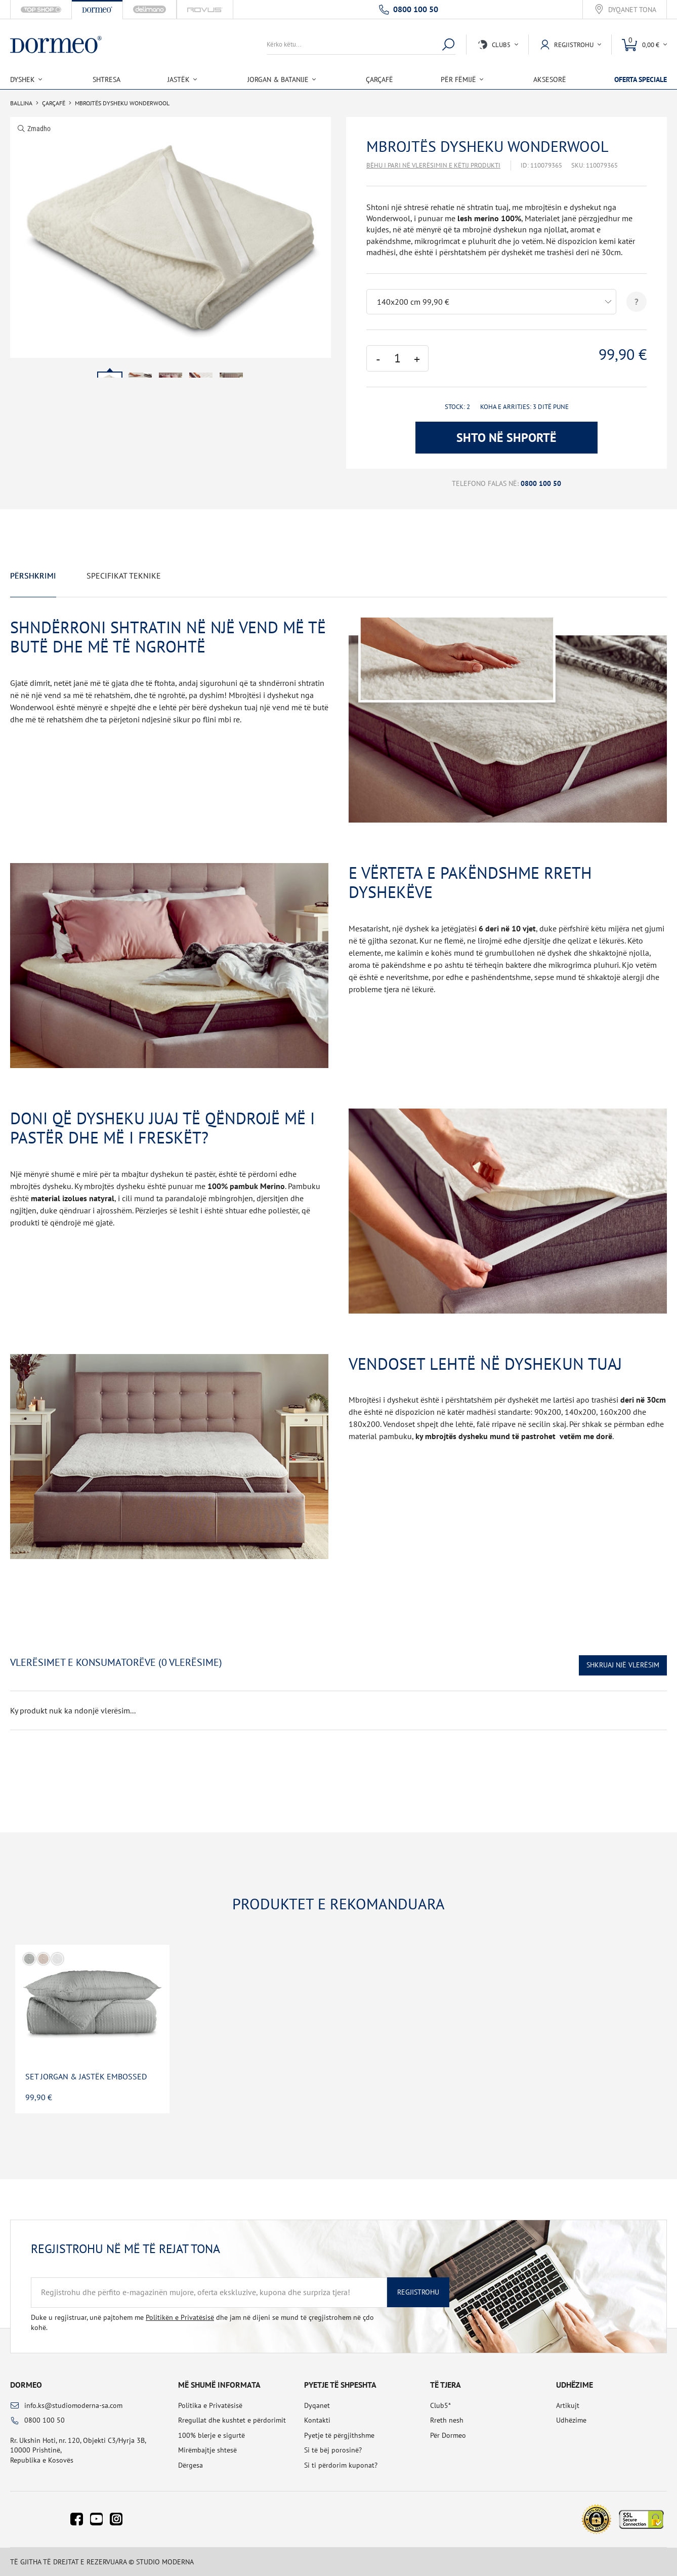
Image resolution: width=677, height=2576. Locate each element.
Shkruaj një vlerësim (622, 1664)
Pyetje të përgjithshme (339, 2435)
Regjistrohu (418, 2292)
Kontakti (317, 2420)
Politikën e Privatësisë (180, 2317)
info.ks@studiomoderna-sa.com (73, 2405)
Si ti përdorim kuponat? (340, 2465)
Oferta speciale (640, 79)
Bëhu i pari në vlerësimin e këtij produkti (433, 165)
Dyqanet (317, 2405)
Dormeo (26, 2385)
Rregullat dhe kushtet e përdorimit (232, 2420)
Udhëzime (571, 2420)
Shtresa (106, 79)
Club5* (440, 2405)
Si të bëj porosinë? (333, 2450)
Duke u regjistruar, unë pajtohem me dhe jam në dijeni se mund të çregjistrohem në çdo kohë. (202, 2322)
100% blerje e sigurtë (211, 2435)
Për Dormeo (448, 2435)
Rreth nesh (446, 2420)
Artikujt (567, 2405)
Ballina (21, 103)
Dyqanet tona (632, 10)
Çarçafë (379, 79)
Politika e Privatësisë (210, 2405)
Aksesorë (549, 79)
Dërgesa (190, 2465)
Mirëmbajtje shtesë (207, 2450)
